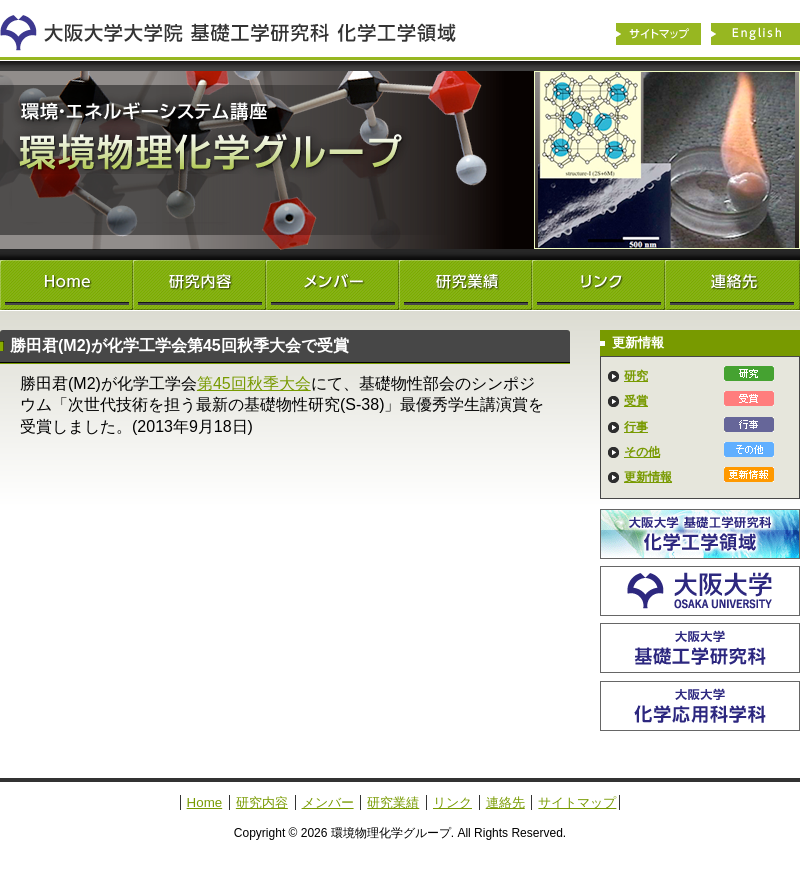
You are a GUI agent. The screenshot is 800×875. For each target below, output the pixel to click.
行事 (636, 427)
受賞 (636, 401)
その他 (642, 452)
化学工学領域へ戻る (240, 28)
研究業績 (465, 285)
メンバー (332, 285)
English (756, 34)
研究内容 (199, 285)
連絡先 (732, 285)
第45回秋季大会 (254, 383)
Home (66, 285)
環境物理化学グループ (400, 160)
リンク (598, 285)
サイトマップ (658, 34)
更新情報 (648, 477)
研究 (636, 376)
